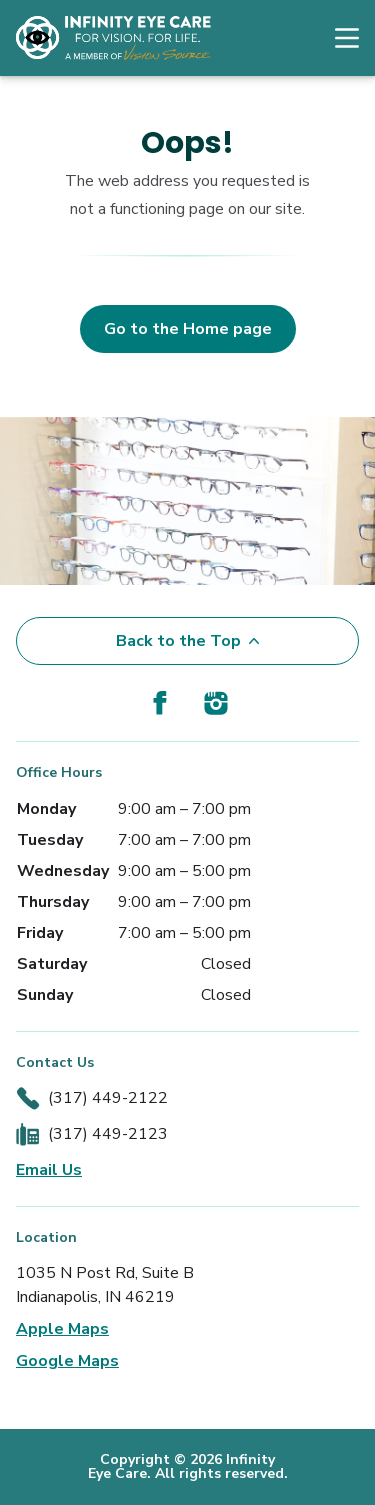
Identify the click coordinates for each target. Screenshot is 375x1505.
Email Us (49, 1170)
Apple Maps (62, 1329)
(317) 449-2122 (108, 1098)
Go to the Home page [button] (188, 329)
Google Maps (67, 1361)
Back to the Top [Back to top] (187, 641)
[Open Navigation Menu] (337, 38)
